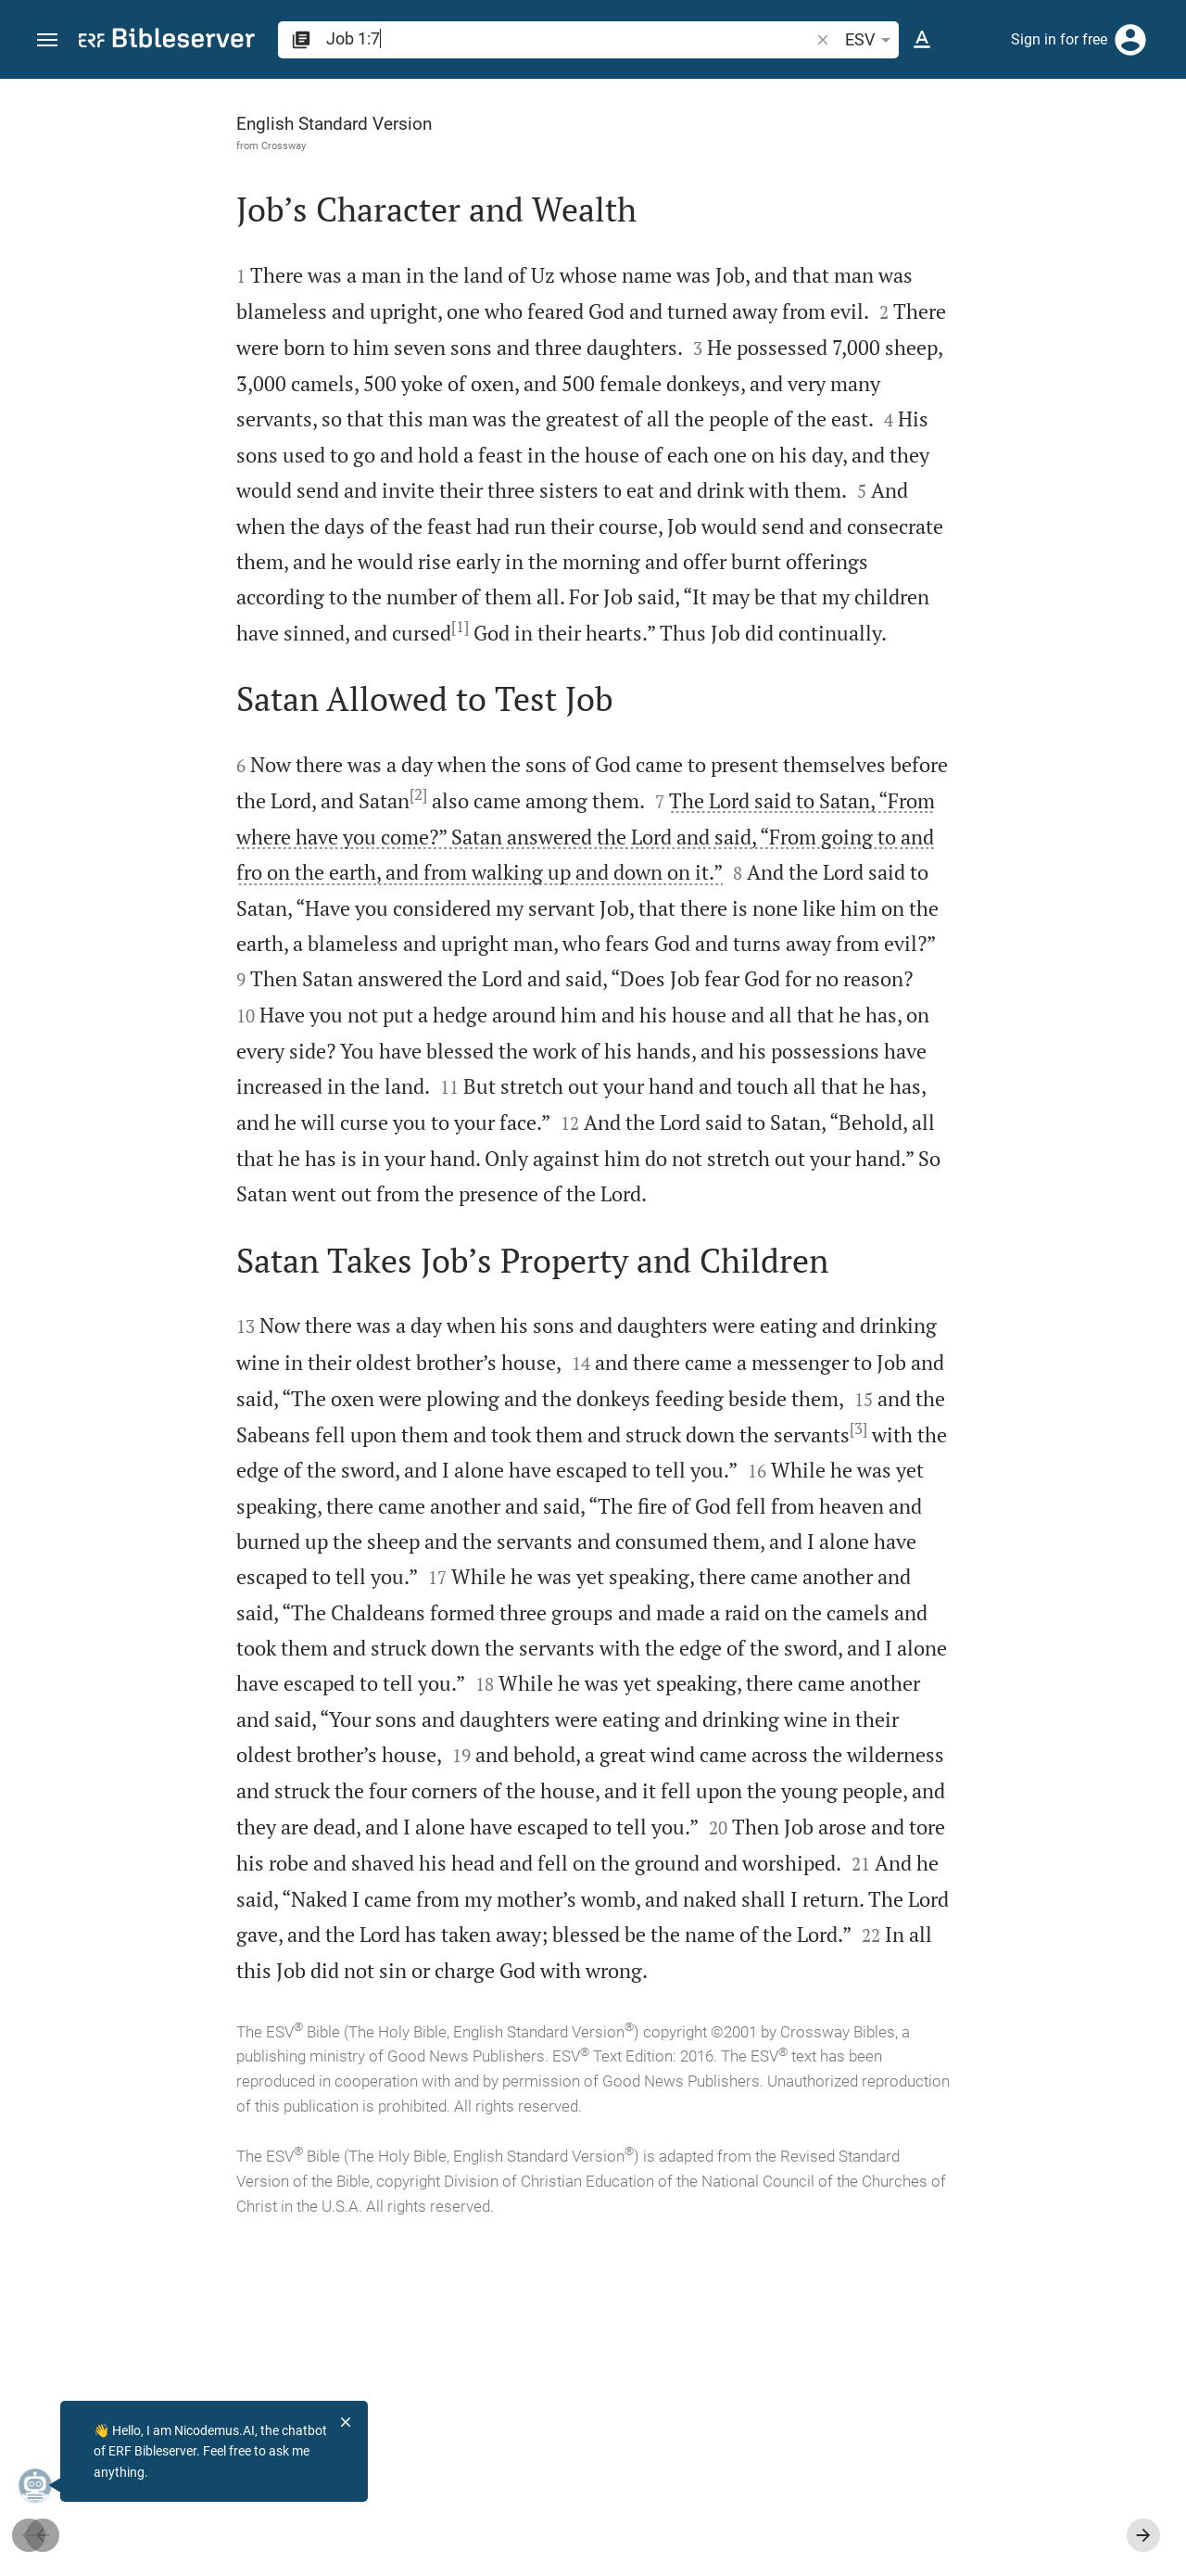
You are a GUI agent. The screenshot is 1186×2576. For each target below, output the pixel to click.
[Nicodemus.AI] (42, 2485)
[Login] (1130, 39)
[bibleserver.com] (167, 41)
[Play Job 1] (989, 968)
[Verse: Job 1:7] (896, 113)
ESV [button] (871, 40)
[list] (989, 670)
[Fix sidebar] (780, 95)
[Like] (821, 153)
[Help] (1156, 153)
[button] (47, 40)
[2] (430, 865)
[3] (484, 1641)
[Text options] (921, 39)
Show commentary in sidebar (941, 587)
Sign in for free (1059, 39)
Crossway (126, 145)
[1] (633, 662)
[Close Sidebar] (780, 1344)
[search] (569, 38)
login (1026, 254)
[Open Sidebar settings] (1127, 153)
